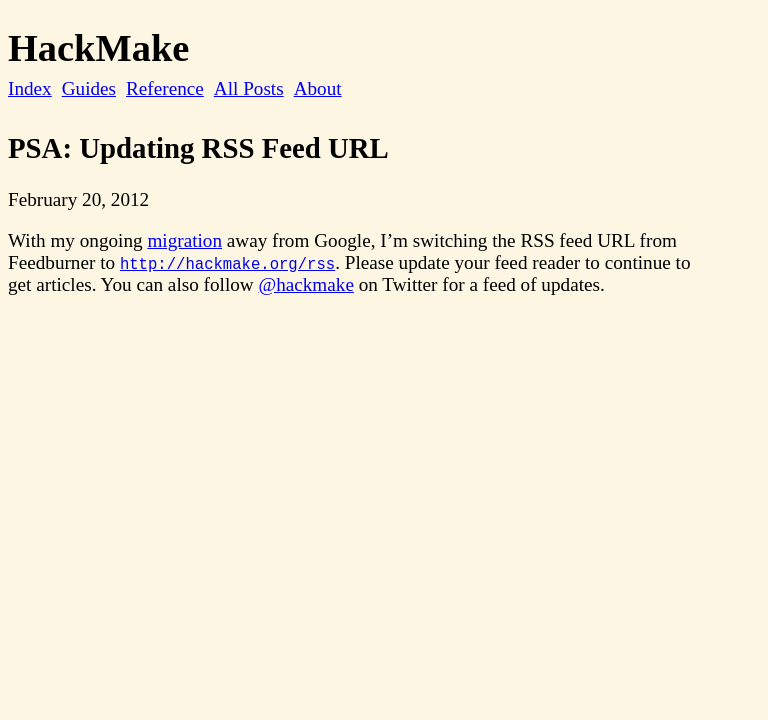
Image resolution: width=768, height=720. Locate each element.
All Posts (249, 88)
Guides (89, 88)
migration (184, 240)
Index (30, 88)
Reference (165, 88)
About (318, 88)
